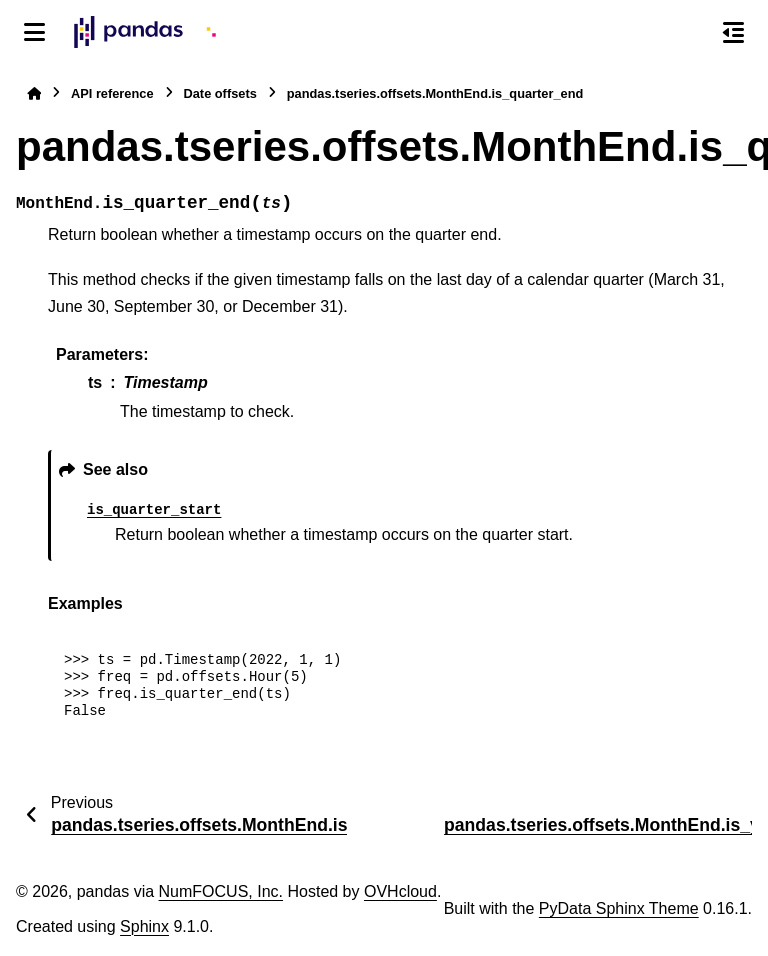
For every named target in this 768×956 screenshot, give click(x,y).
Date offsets (220, 93)
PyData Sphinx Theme (619, 908)
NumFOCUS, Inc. (221, 891)
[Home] (34, 93)
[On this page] (733, 32)
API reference (112, 93)
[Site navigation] (34, 32)
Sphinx (144, 926)
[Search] (691, 33)
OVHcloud (400, 891)
